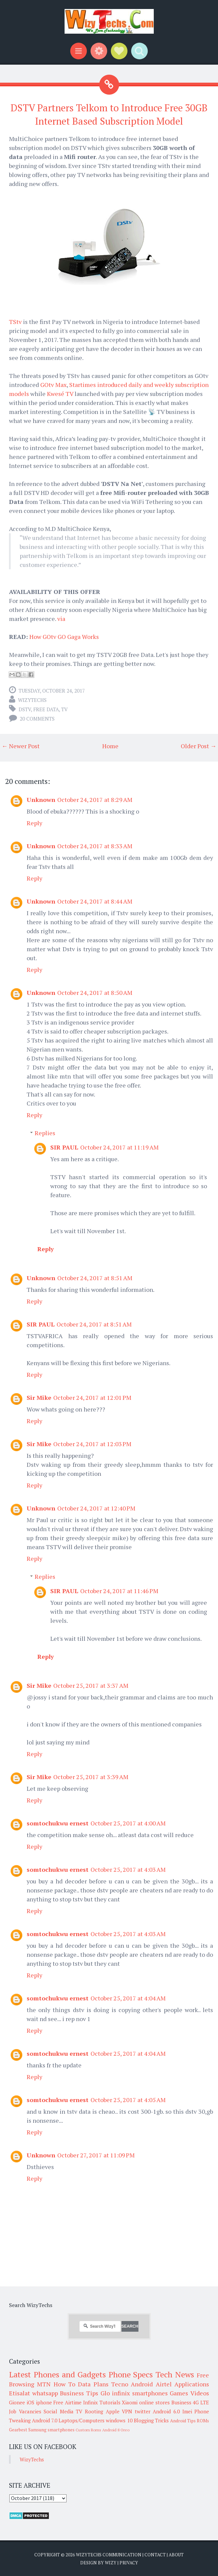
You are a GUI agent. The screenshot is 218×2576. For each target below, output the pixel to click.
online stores (154, 2402)
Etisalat (19, 2393)
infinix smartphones (140, 2393)
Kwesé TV (60, 394)
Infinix (90, 2402)
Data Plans (93, 2384)
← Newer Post (21, 746)
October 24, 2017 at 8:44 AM (94, 901)
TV (64, 709)
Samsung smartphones (51, 2430)
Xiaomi (129, 2402)
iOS (30, 2402)
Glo (105, 2393)
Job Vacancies (25, 2411)
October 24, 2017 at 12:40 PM (96, 1508)
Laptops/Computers (82, 2420)
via (61, 619)
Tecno (119, 2384)
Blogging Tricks (151, 2420)
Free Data (46, 709)
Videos (199, 2393)
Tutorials (110, 2402)
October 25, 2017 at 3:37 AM (90, 1685)
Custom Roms (88, 2429)
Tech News (174, 2374)
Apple (112, 2411)
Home (110, 746)
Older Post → (198, 746)
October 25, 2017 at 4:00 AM (128, 1823)
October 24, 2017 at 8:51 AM (94, 1278)
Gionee (17, 2402)
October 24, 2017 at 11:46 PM (119, 1591)
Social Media (59, 2411)
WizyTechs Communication (108, 2555)
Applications (191, 2384)
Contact (155, 2555)
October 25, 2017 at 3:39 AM (90, 1777)
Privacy (128, 2563)
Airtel (164, 2384)
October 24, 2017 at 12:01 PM (92, 1397)
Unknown (41, 800)
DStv (25, 709)
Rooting (94, 2411)
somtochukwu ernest (58, 1823)
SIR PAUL (64, 1147)
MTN (44, 2384)
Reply (34, 823)
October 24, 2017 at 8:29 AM (94, 800)
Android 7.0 (44, 2420)
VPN (127, 2411)
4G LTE (201, 2402)
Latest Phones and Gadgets (57, 2374)
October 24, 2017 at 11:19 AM (119, 1147)
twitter (142, 2411)
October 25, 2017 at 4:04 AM (128, 1998)
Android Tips (183, 2421)
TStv (15, 322)
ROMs (203, 2421)
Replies (45, 1133)
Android (142, 2384)
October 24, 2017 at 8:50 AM (94, 993)
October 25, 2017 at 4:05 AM (128, 2100)
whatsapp (45, 2393)
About (176, 2555)
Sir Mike (39, 1397)
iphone (44, 2402)
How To (64, 2384)
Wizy (110, 2563)
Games (179, 2393)
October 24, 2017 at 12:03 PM (92, 1444)
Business (181, 2402)
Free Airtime (67, 2402)
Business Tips (79, 2393)
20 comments (37, 718)
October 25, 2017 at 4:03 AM (128, 1869)
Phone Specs (131, 2374)
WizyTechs (32, 700)
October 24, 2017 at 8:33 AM (94, 846)
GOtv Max (53, 385)
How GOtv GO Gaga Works (64, 637)
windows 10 (119, 2420)
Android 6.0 (166, 2411)
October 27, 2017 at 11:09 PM (96, 2155)
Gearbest (18, 2430)
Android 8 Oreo (115, 2429)
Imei (187, 2411)
